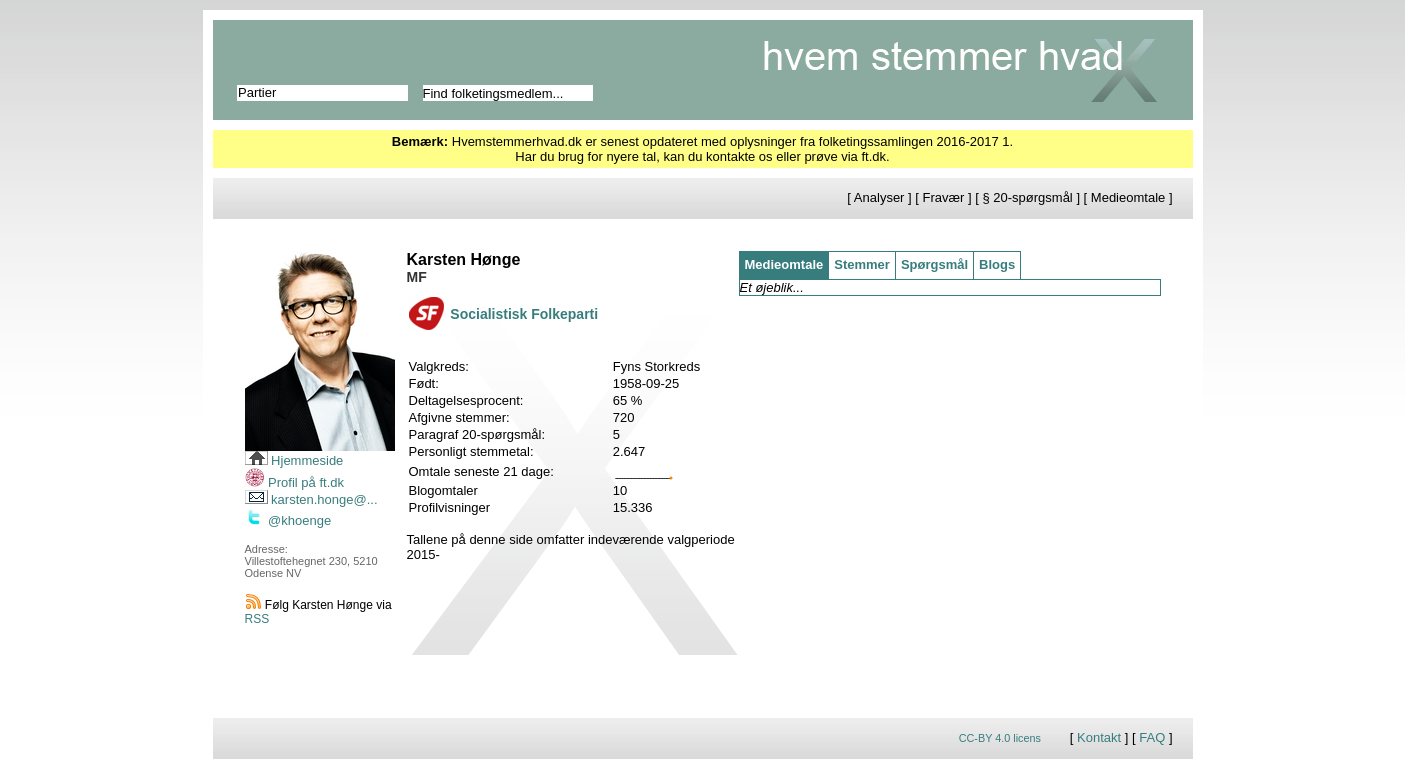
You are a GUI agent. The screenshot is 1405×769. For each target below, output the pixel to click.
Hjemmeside (294, 460)
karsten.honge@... (311, 499)
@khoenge (288, 520)
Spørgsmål (934, 264)
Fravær (944, 197)
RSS (257, 619)
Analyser (879, 197)
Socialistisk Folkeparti (524, 314)
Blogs (997, 264)
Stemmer (862, 264)
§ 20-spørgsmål (1027, 197)
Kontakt (1099, 737)
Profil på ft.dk (294, 482)
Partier (257, 92)
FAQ (1152, 737)
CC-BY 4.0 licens (1000, 738)
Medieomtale (1128, 197)
